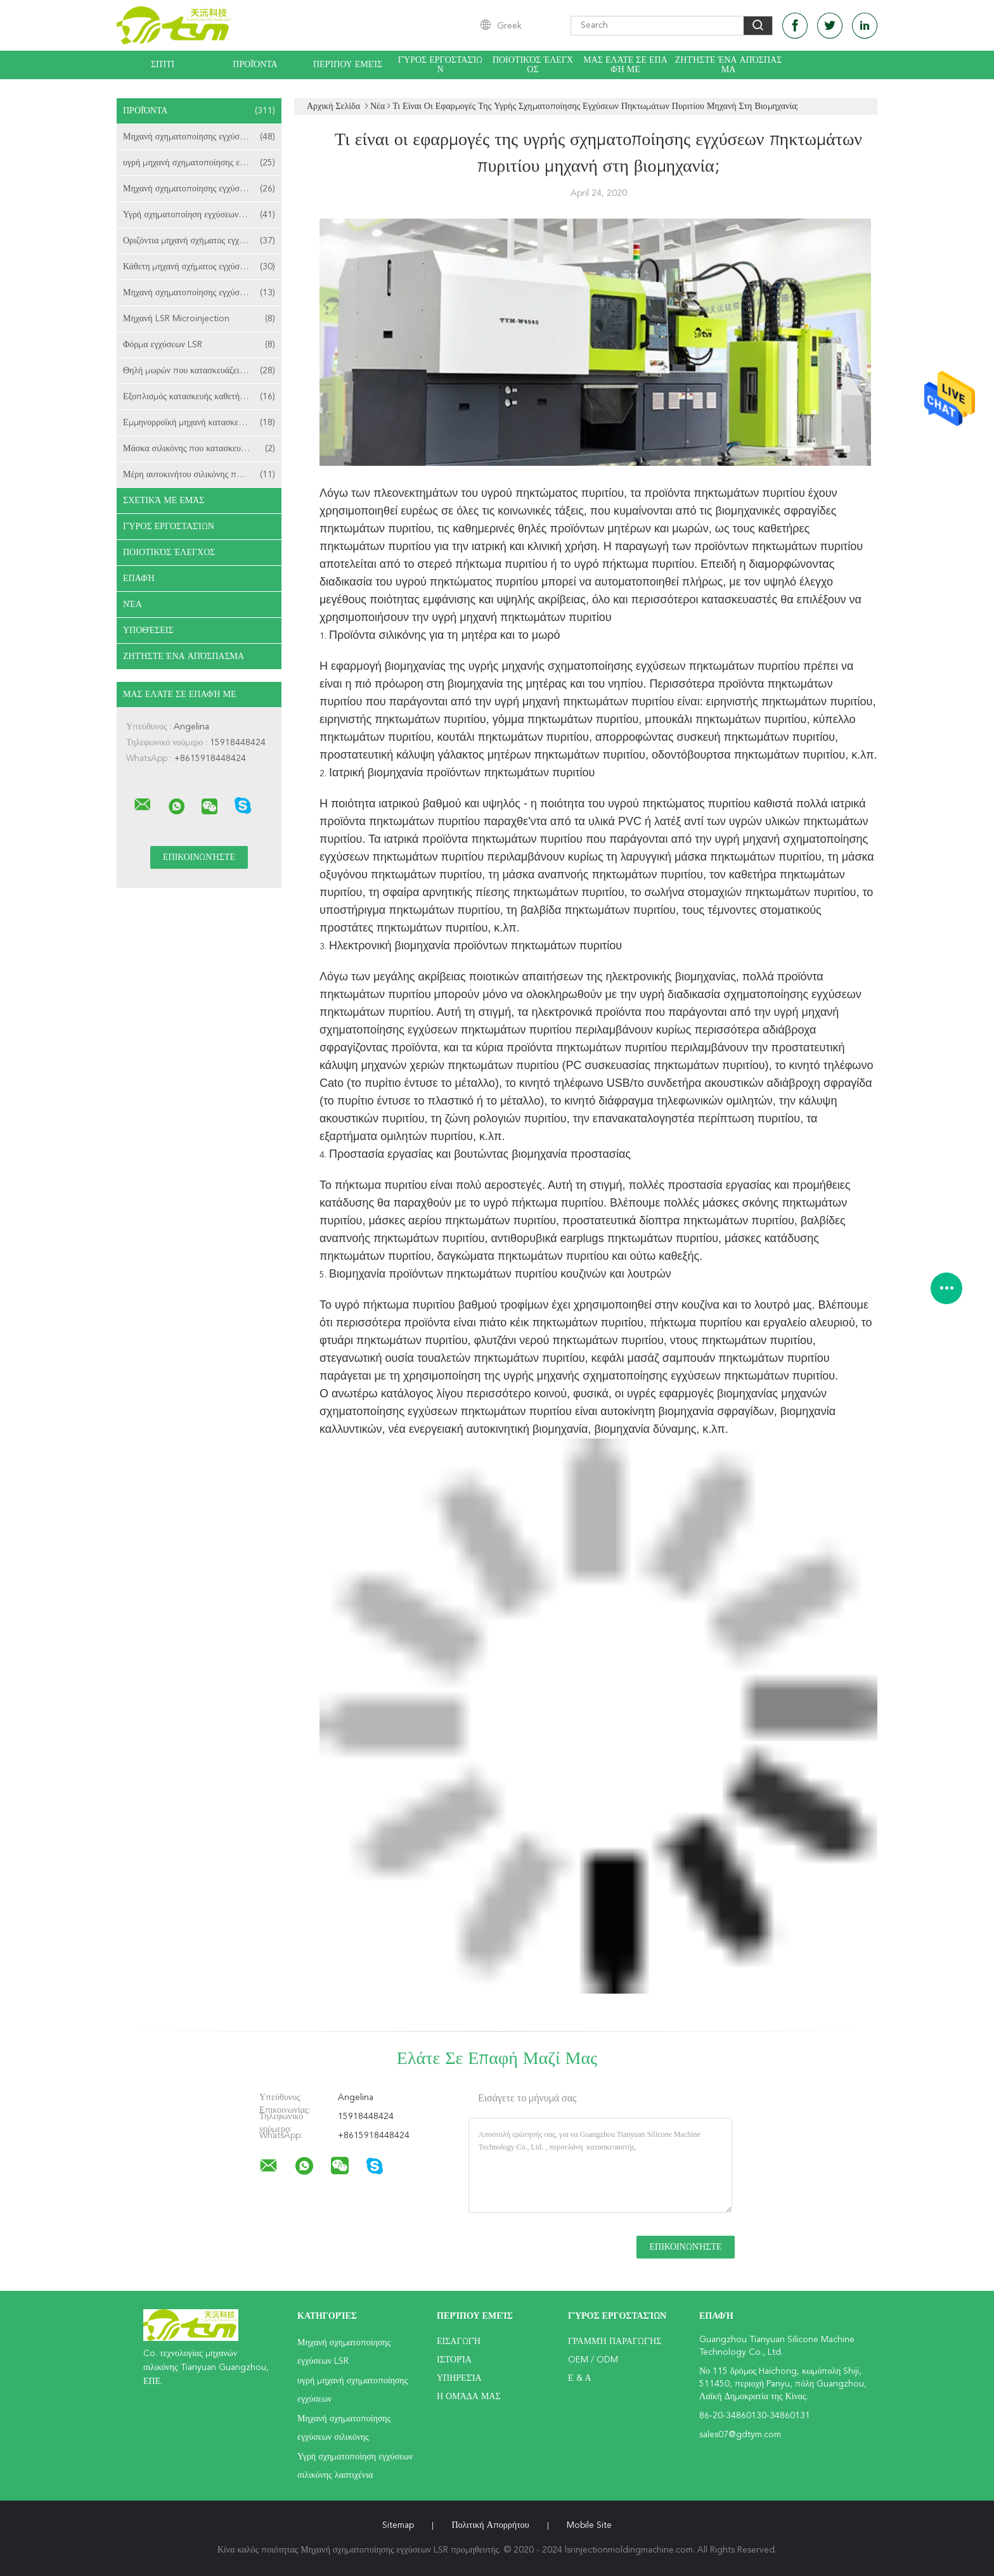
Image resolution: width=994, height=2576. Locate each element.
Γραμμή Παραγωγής (614, 2341)
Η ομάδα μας (469, 2396)
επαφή (139, 578)
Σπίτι (162, 64)
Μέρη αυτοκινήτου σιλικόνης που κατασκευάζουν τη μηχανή (202, 474)
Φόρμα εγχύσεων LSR (199, 344)
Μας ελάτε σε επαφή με (625, 65)
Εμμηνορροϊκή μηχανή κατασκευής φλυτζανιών (202, 422)
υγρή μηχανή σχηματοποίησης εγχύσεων (199, 163)
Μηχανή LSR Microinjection (199, 318)
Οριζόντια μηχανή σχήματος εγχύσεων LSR (201, 240)
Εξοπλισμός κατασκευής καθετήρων (199, 396)
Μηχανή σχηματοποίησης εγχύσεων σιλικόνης (202, 189)
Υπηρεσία (459, 2378)
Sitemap (398, 2525)
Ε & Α (579, 2378)
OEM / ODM (593, 2359)
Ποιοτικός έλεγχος (533, 65)
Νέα (132, 604)
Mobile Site (589, 2525)
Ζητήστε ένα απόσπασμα (728, 65)
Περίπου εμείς (347, 64)
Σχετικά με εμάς (164, 500)
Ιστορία (454, 2359)
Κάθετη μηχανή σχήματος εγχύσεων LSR (199, 266)
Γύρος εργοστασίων (440, 65)
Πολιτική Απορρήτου (490, 2525)
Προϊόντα (255, 64)
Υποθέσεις (148, 630)
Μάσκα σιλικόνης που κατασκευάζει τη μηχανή (202, 448)
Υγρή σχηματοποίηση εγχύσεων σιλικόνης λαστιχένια (202, 214)
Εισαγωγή (459, 2341)
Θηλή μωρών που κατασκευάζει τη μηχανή (201, 370)
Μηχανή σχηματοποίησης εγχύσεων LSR (199, 137)
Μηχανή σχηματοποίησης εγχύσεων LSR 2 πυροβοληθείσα (202, 292)
